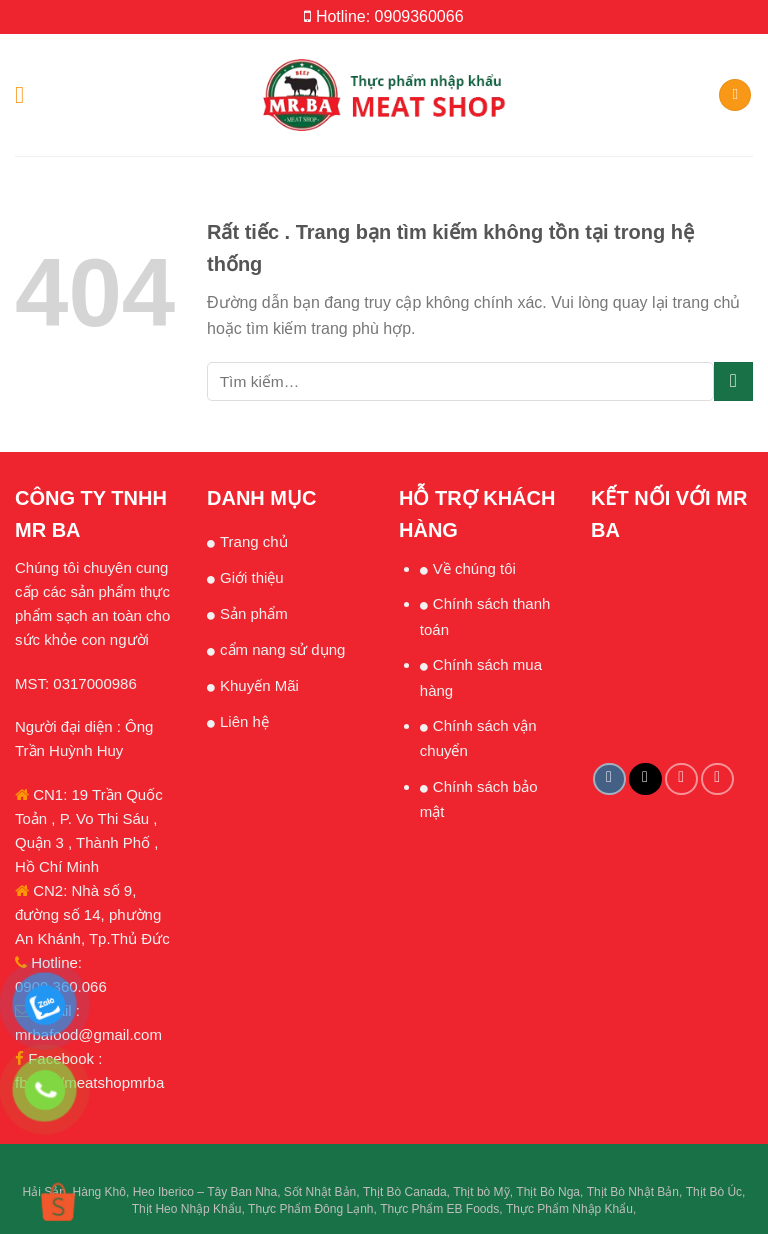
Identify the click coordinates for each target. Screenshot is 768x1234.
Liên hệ (244, 721)
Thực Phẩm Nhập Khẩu (569, 1209)
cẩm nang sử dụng (282, 649)
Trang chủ (254, 541)
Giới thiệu (252, 577)
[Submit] (733, 381)
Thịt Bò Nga (548, 1192)
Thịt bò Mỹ (481, 1192)
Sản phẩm (254, 613)
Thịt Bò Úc (714, 1192)
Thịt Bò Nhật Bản (633, 1192)
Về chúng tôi (474, 568)
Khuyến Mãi (259, 685)
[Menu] (27, 94)
